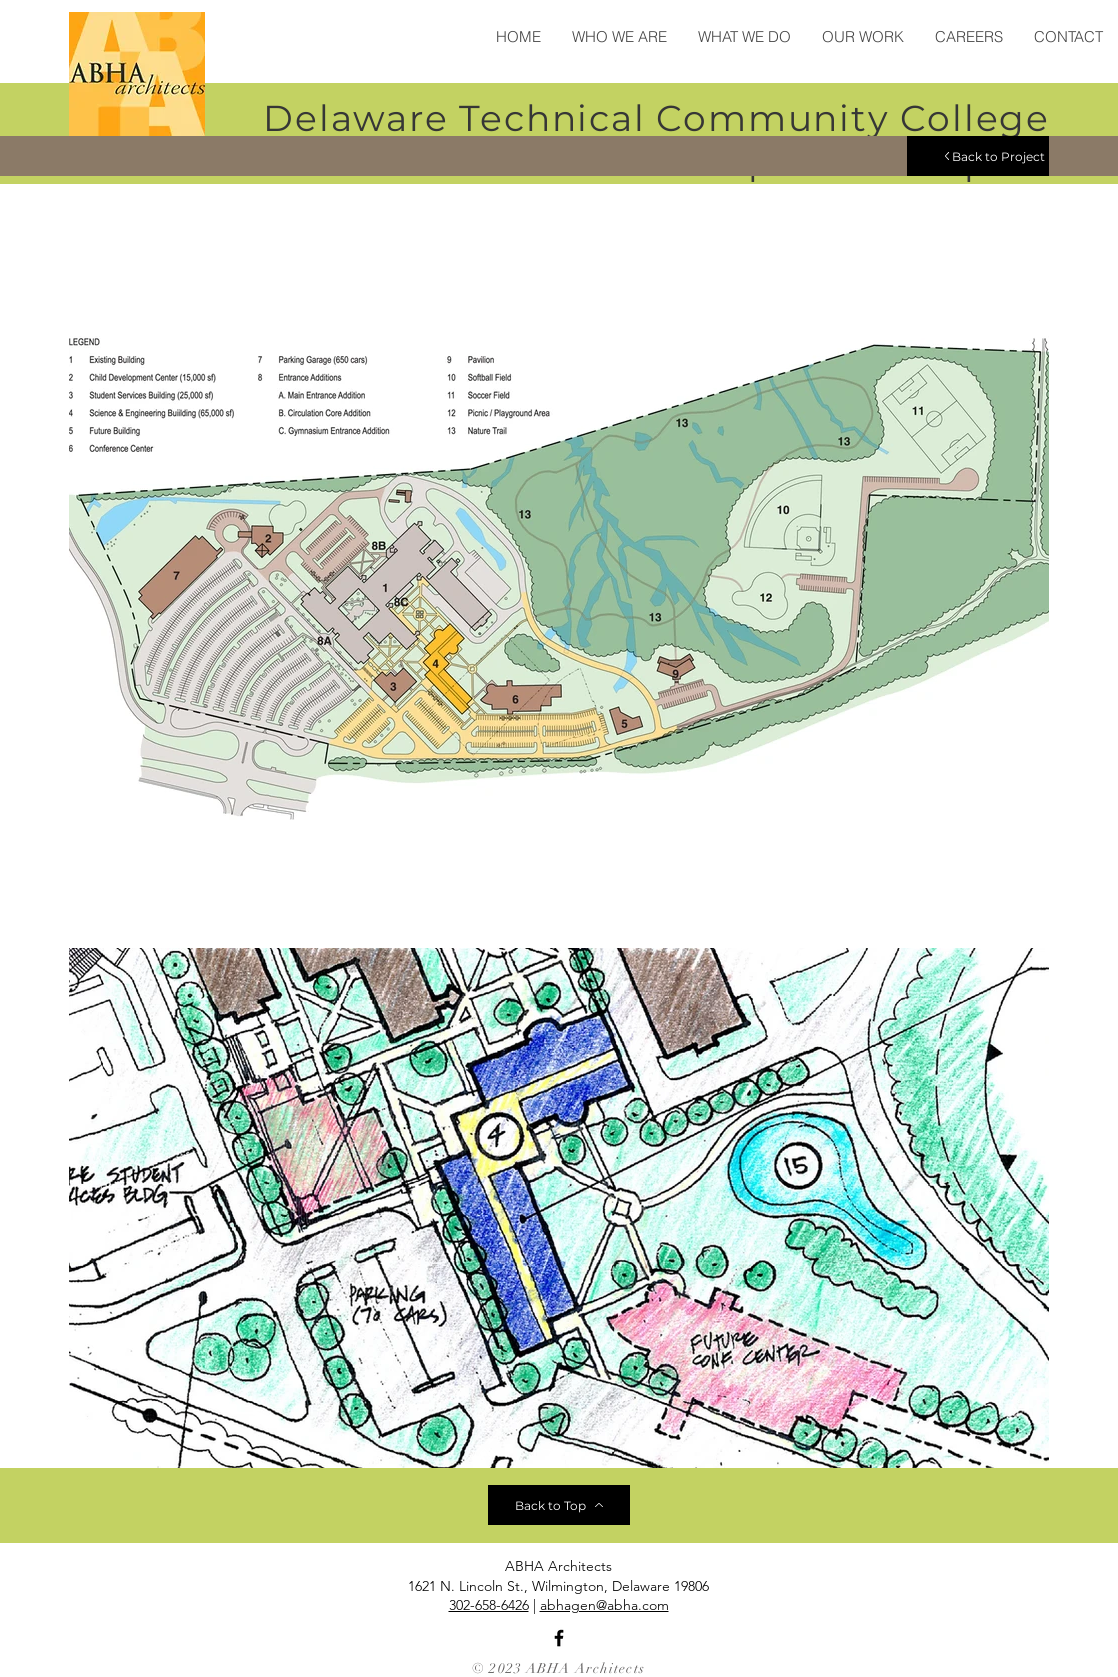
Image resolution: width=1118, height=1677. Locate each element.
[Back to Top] (559, 1505)
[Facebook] (559, 1638)
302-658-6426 (489, 1605)
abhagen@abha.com (604, 1605)
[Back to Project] (978, 156)
